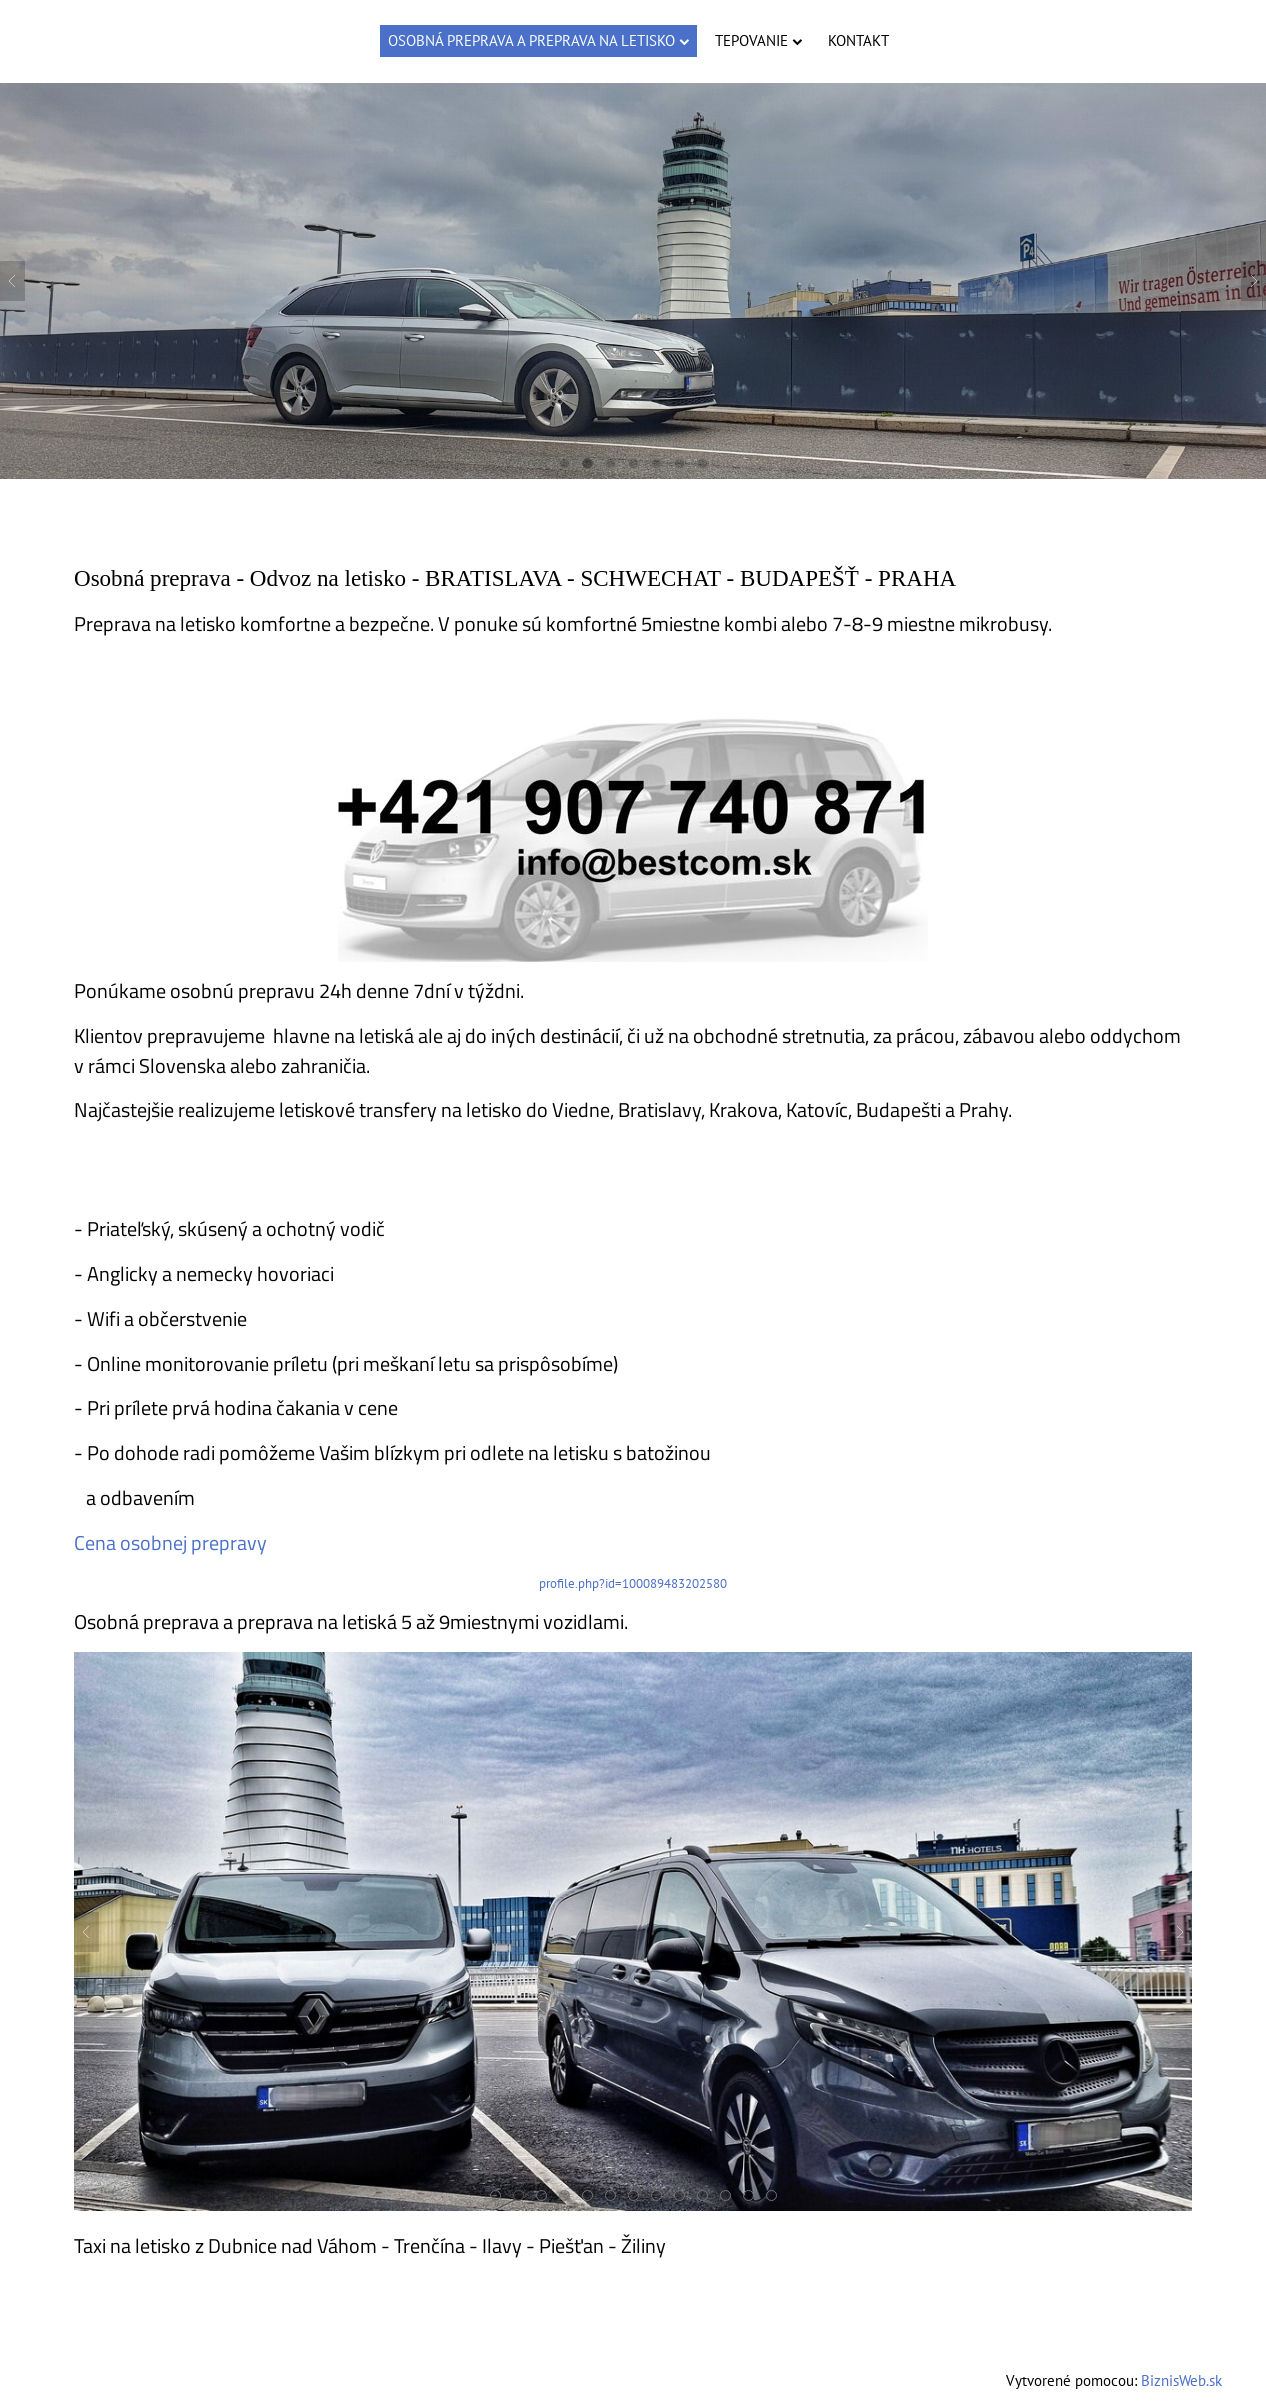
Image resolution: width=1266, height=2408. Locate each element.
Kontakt (858, 40)
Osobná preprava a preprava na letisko (538, 40)
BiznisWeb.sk (1181, 2380)
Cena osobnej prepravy (170, 1543)
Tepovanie (758, 40)
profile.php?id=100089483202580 (633, 1583)
